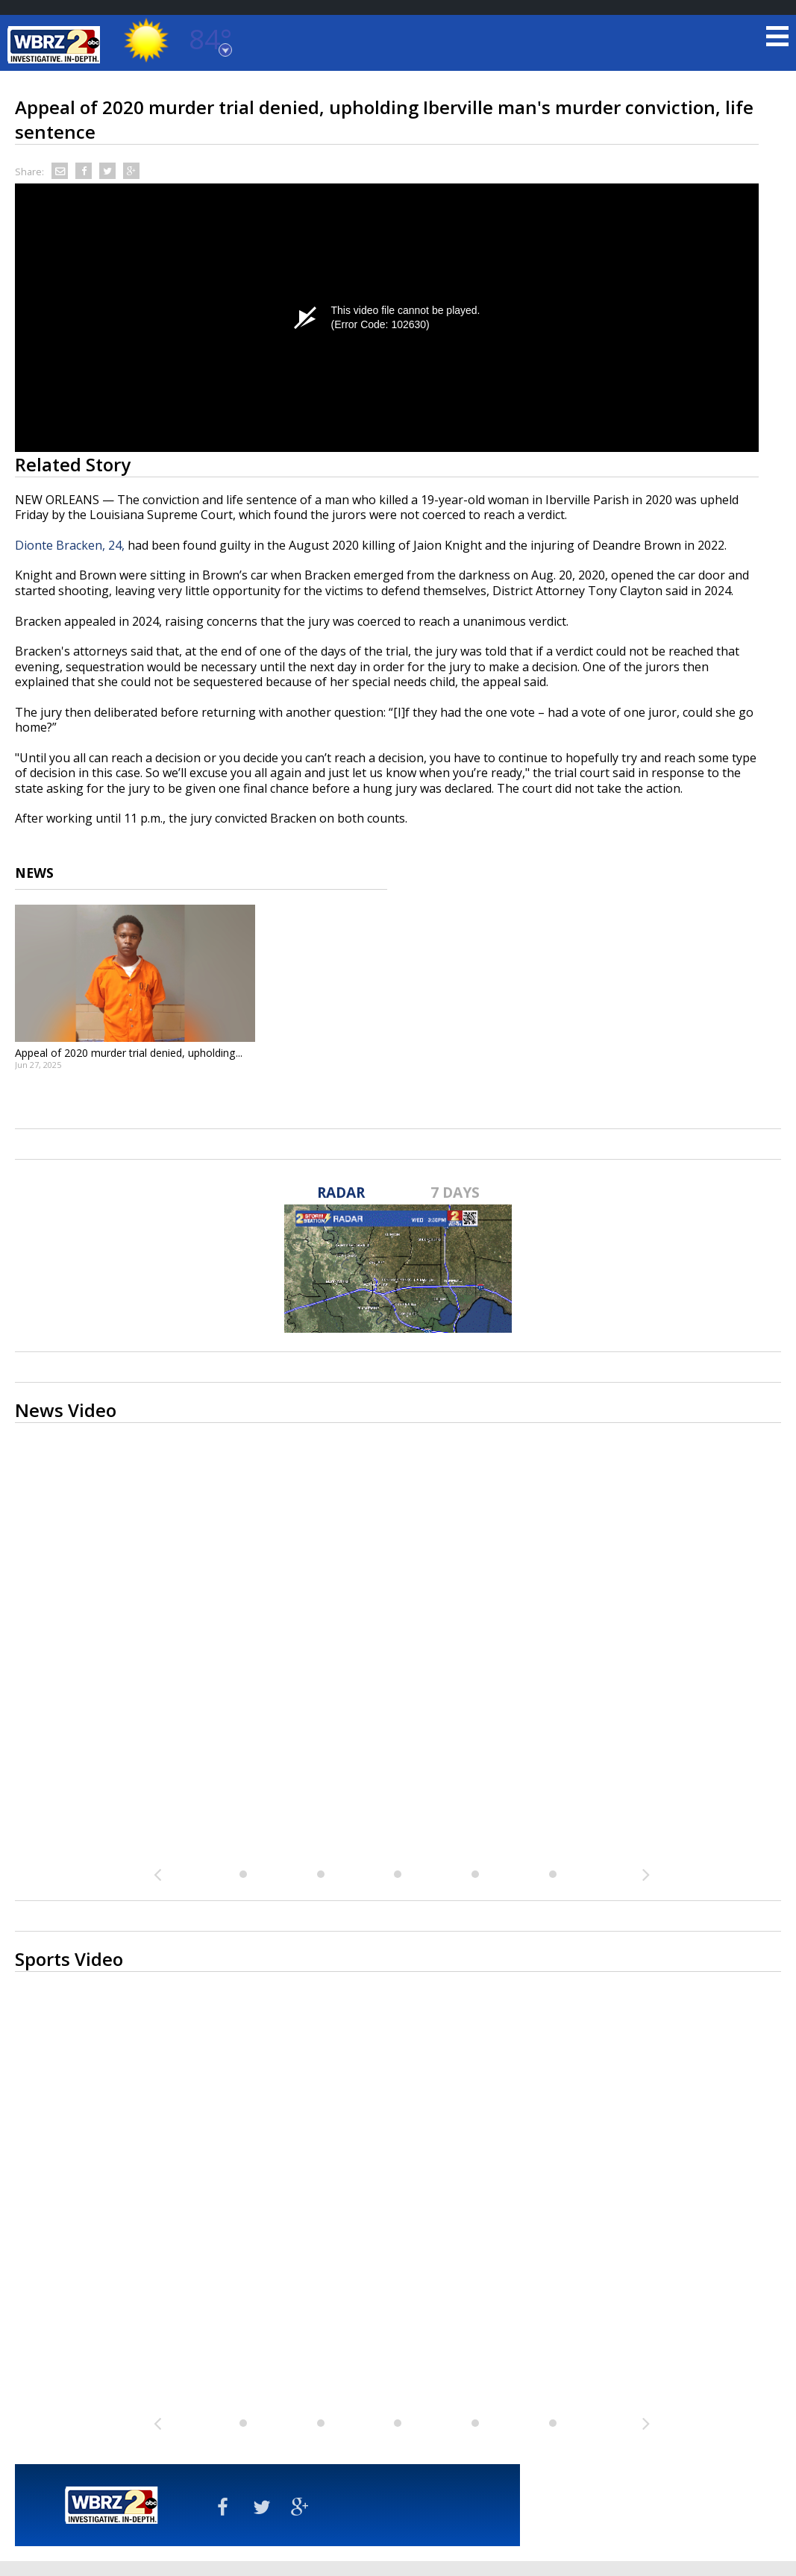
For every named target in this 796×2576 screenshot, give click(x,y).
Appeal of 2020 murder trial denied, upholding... (128, 1053)
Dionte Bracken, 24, (70, 545)
